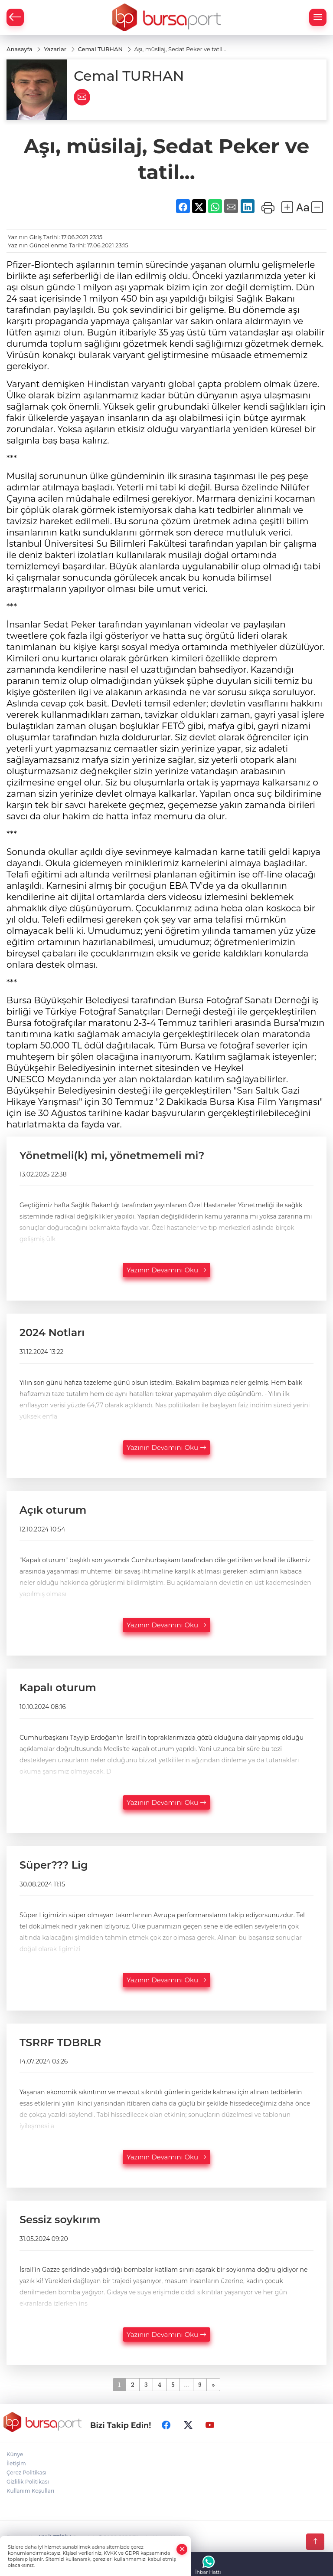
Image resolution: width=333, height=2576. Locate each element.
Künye (15, 2454)
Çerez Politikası (26, 2473)
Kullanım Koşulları (30, 2491)
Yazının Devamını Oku (166, 1270)
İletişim (16, 2464)
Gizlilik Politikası (28, 2482)
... (186, 2385)
